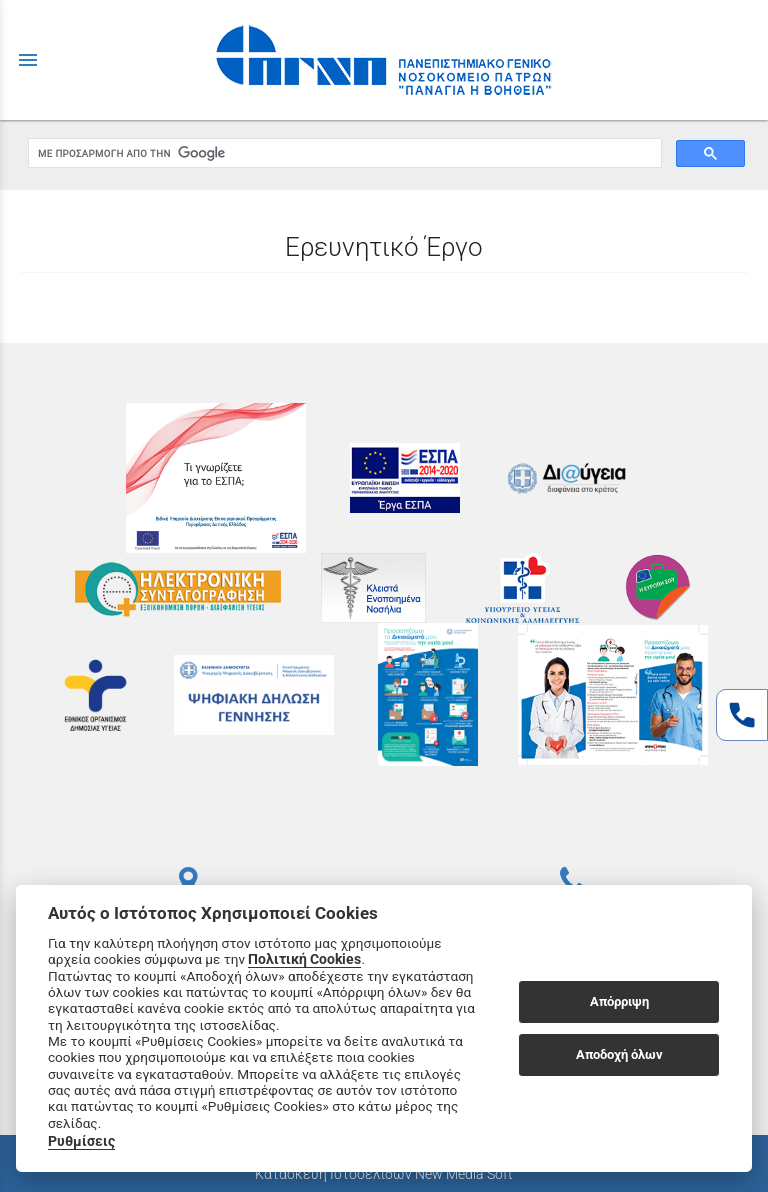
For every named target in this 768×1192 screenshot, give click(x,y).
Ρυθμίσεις (81, 1141)
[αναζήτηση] (343, 153)
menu (28, 60)
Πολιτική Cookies (304, 959)
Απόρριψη (619, 1001)
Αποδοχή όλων (619, 1054)
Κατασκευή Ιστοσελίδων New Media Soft (384, 1174)
